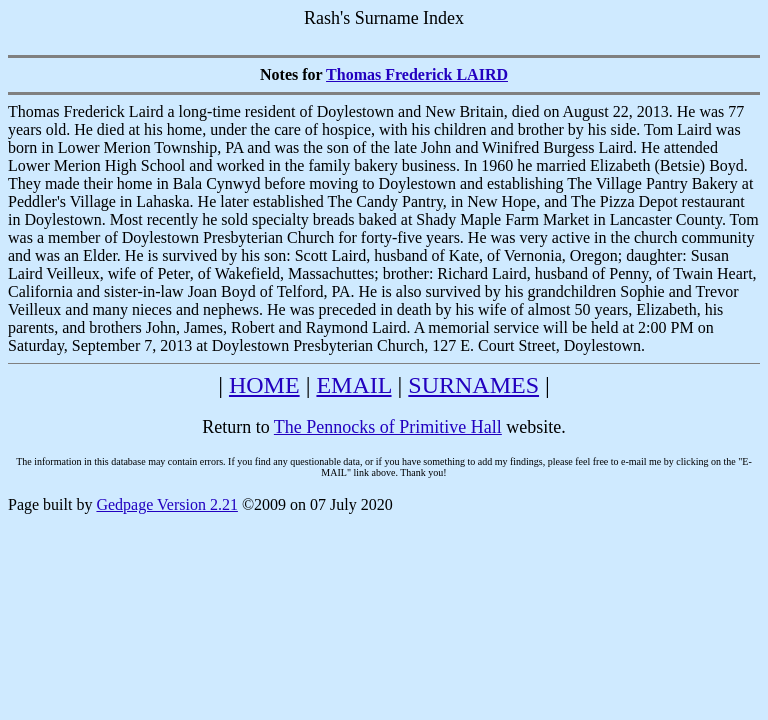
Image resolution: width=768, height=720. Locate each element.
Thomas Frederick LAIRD (417, 74)
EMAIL (353, 385)
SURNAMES (473, 385)
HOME (264, 385)
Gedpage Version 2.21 (166, 504)
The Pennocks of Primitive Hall (388, 427)
